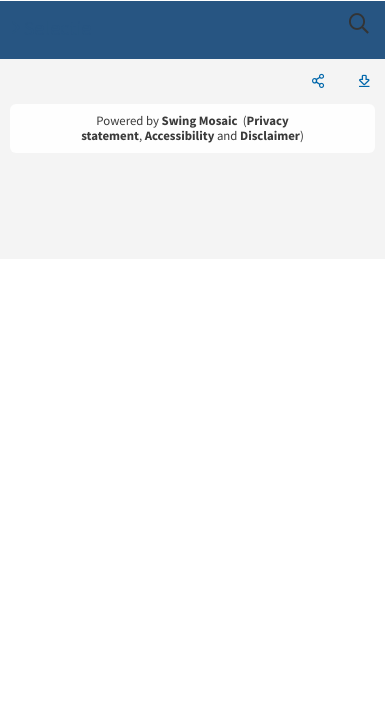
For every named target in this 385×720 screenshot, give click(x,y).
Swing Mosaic (200, 121)
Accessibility (180, 136)
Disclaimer (270, 136)
